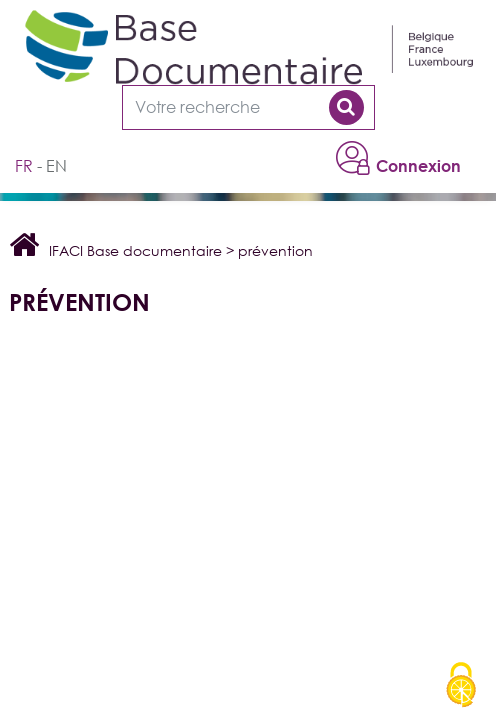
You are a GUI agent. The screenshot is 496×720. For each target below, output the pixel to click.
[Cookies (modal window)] (461, 686)
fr (24, 166)
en (56, 166)
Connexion (418, 166)
